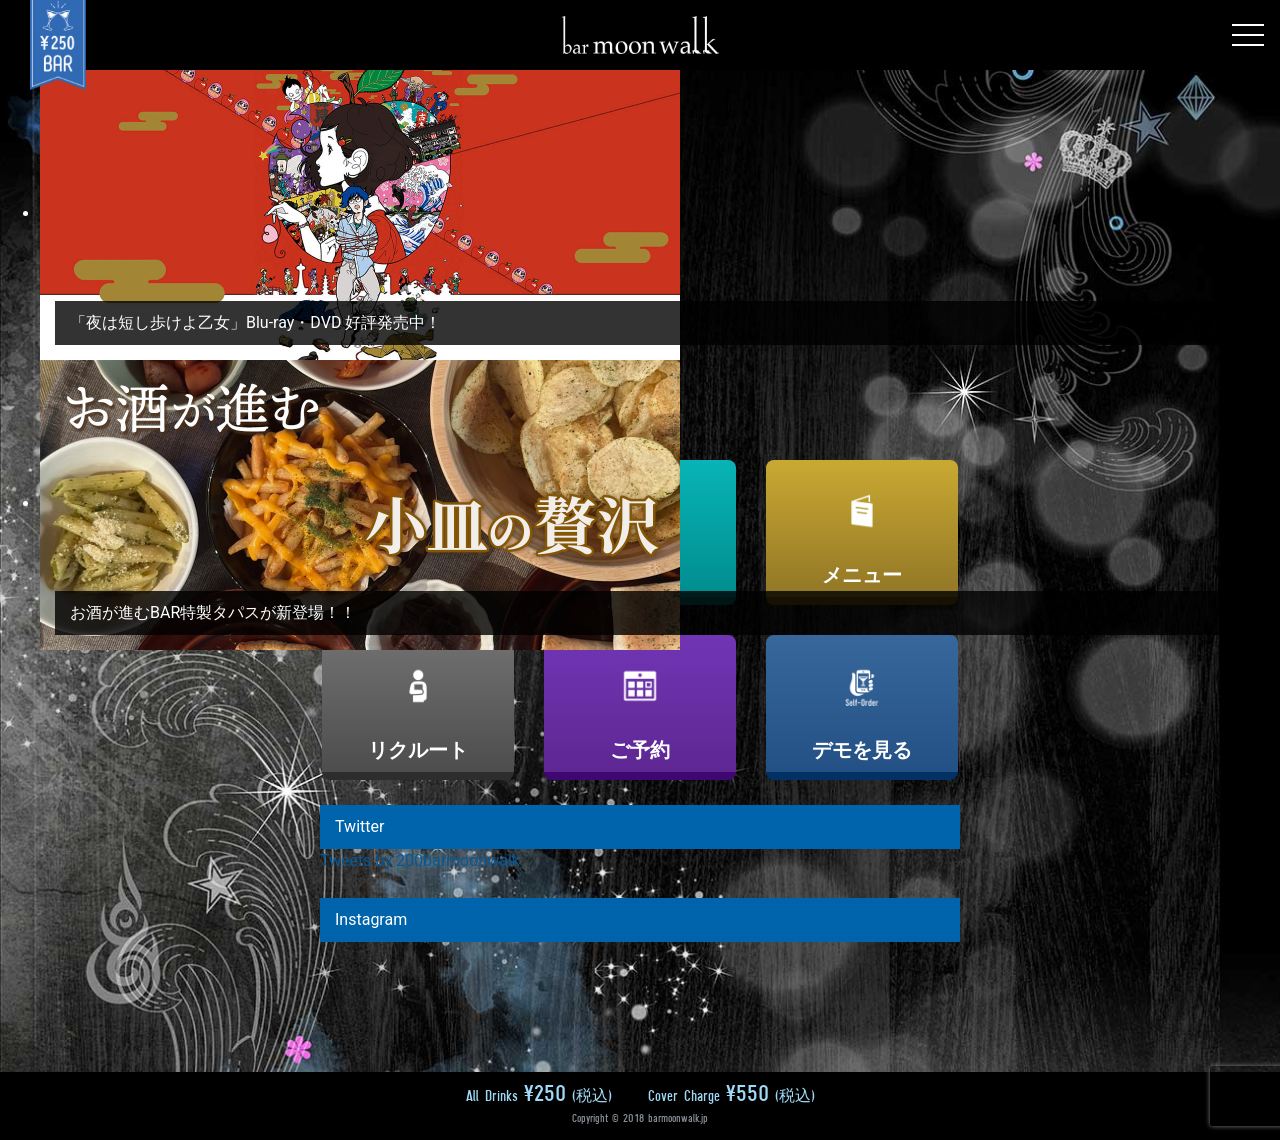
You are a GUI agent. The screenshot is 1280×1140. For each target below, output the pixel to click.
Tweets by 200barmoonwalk (420, 860)
